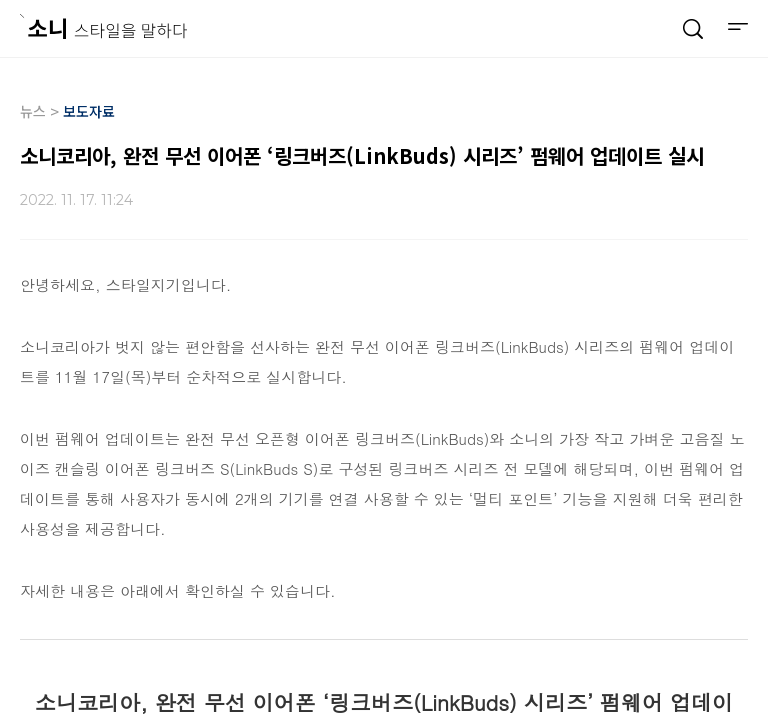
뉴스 (33, 111)
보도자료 (89, 111)
